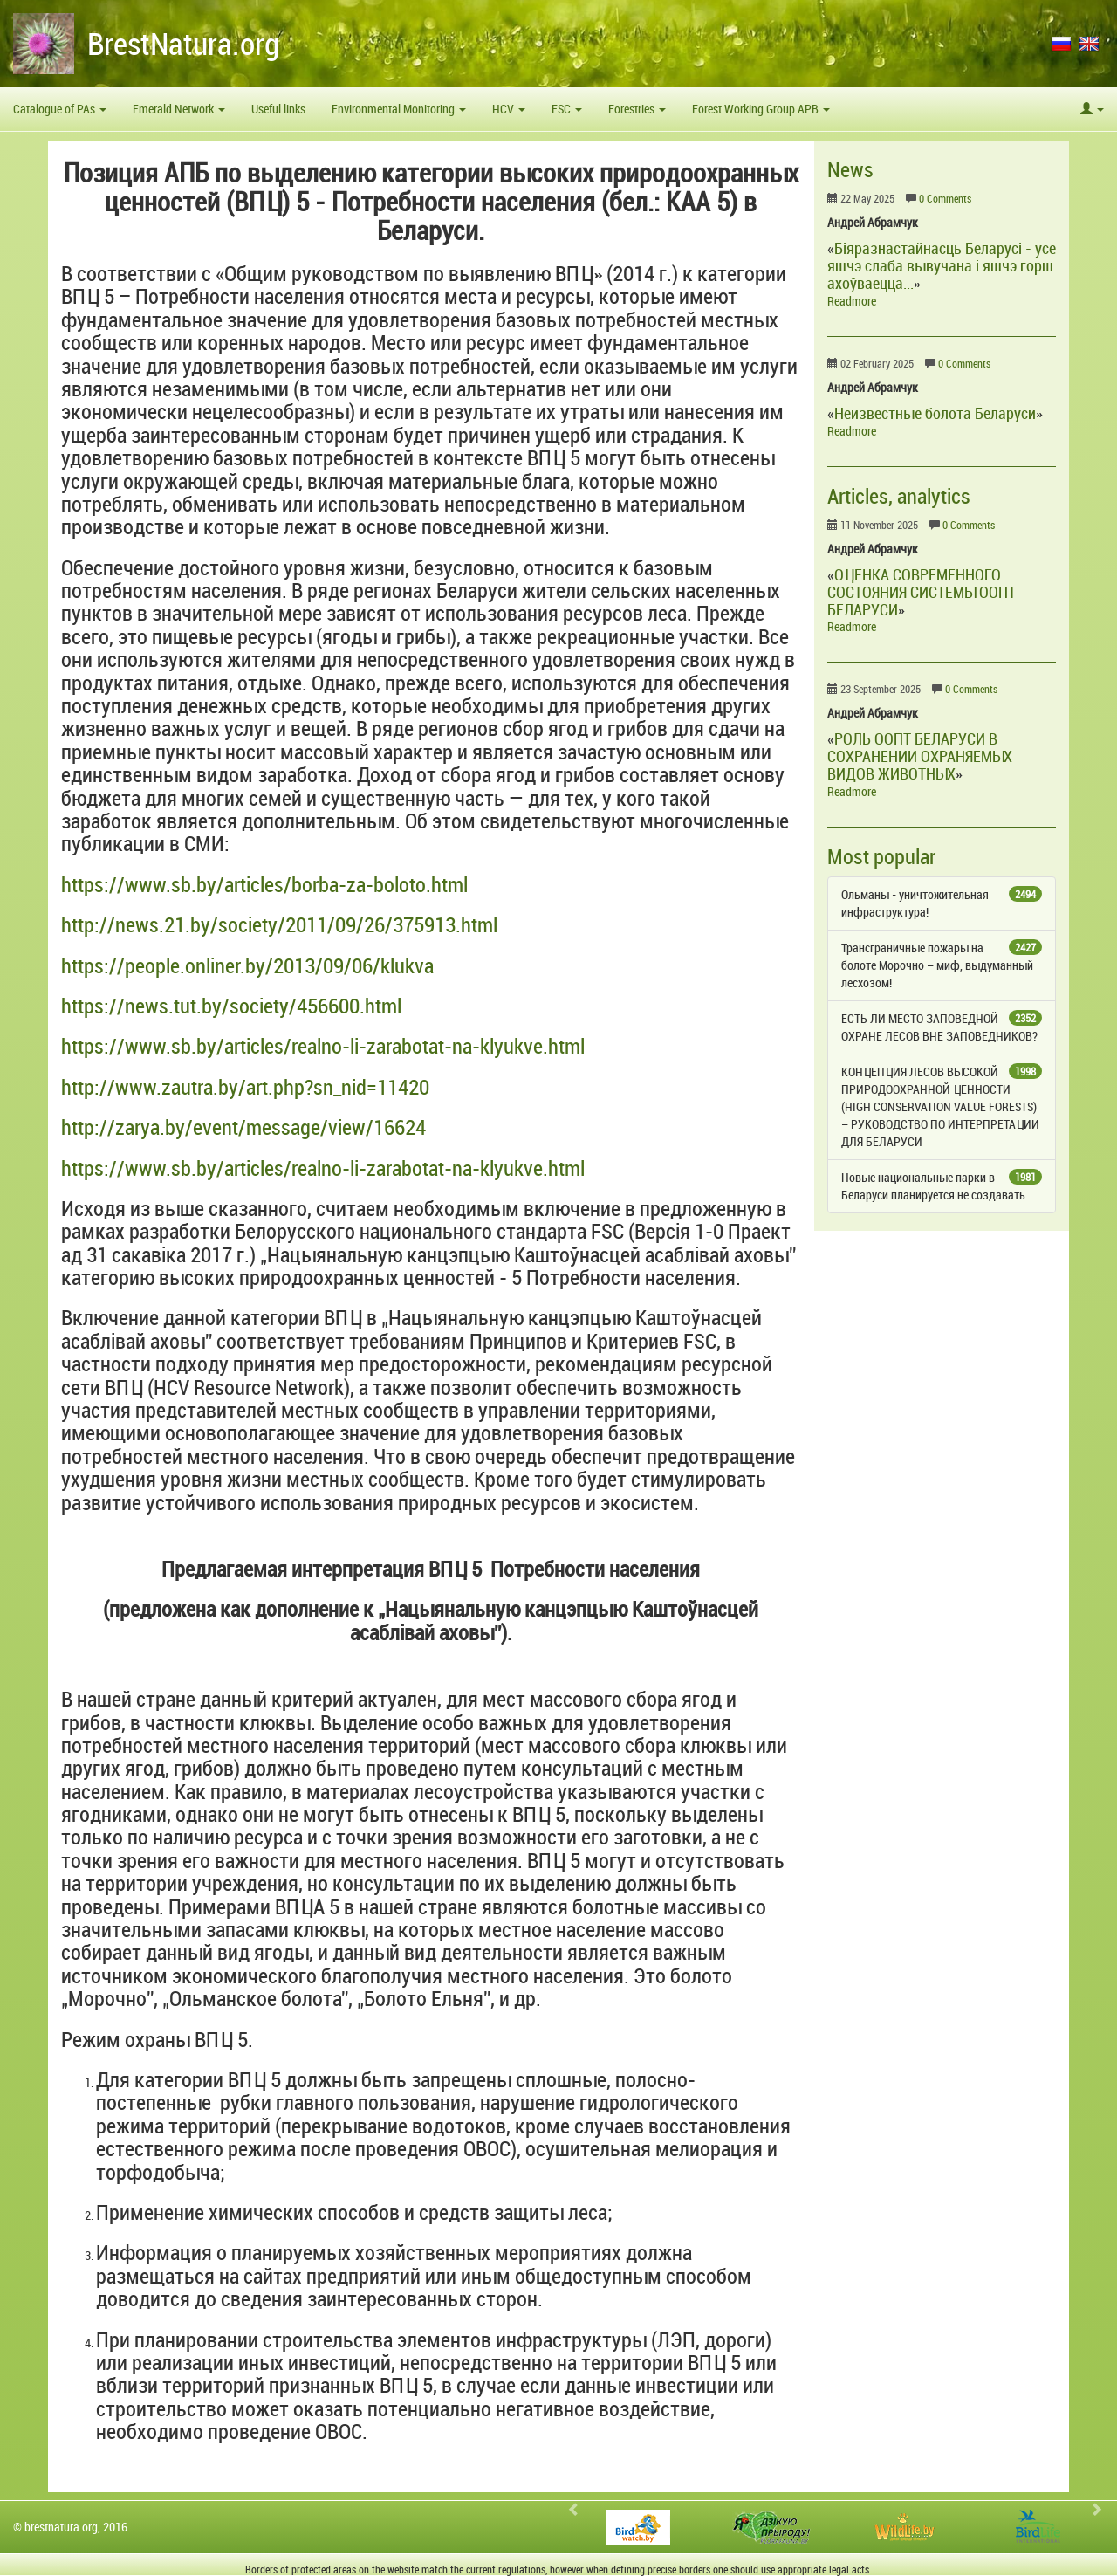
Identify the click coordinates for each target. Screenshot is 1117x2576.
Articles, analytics (898, 496)
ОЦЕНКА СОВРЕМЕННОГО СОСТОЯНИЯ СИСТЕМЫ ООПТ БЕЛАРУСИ (921, 592)
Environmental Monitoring (399, 108)
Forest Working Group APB (761, 108)
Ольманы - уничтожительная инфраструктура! (942, 903)
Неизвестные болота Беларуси (935, 412)
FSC (567, 108)
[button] (1092, 109)
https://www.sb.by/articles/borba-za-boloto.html (264, 884)
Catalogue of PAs (59, 108)
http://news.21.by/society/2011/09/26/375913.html (279, 924)
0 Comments (945, 198)
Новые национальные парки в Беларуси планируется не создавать (942, 1186)
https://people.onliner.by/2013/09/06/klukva (247, 965)
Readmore (851, 300)
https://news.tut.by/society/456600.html (231, 1006)
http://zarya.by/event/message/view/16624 (243, 1127)
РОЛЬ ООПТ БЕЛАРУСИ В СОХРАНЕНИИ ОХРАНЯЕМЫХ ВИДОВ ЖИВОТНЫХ (919, 756)
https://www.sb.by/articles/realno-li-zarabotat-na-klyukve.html (323, 1046)
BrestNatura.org (183, 43)
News (850, 169)
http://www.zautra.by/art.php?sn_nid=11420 (245, 1087)
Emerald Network (179, 108)
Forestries (637, 108)
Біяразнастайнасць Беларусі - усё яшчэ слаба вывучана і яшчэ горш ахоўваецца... (941, 265)
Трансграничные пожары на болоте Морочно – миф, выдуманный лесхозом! (942, 965)
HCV (508, 108)
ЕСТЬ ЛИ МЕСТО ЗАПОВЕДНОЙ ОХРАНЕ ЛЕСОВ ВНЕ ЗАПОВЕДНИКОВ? (942, 1027)
